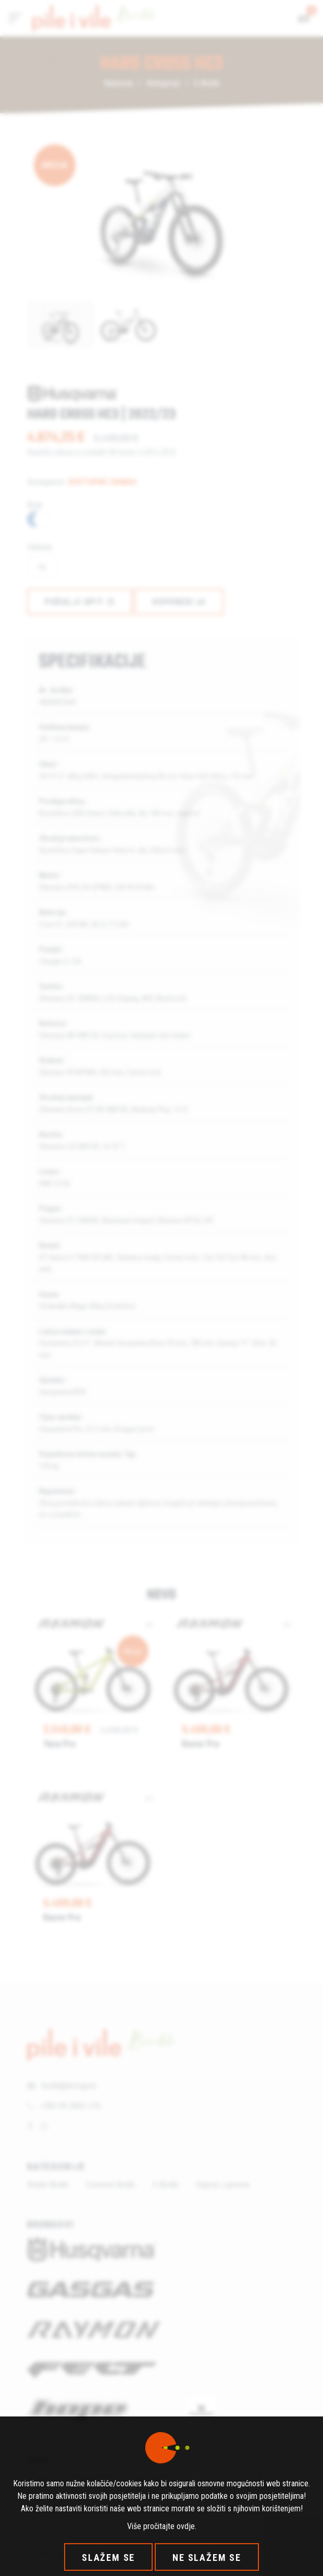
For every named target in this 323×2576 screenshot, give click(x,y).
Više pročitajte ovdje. (161, 2526)
